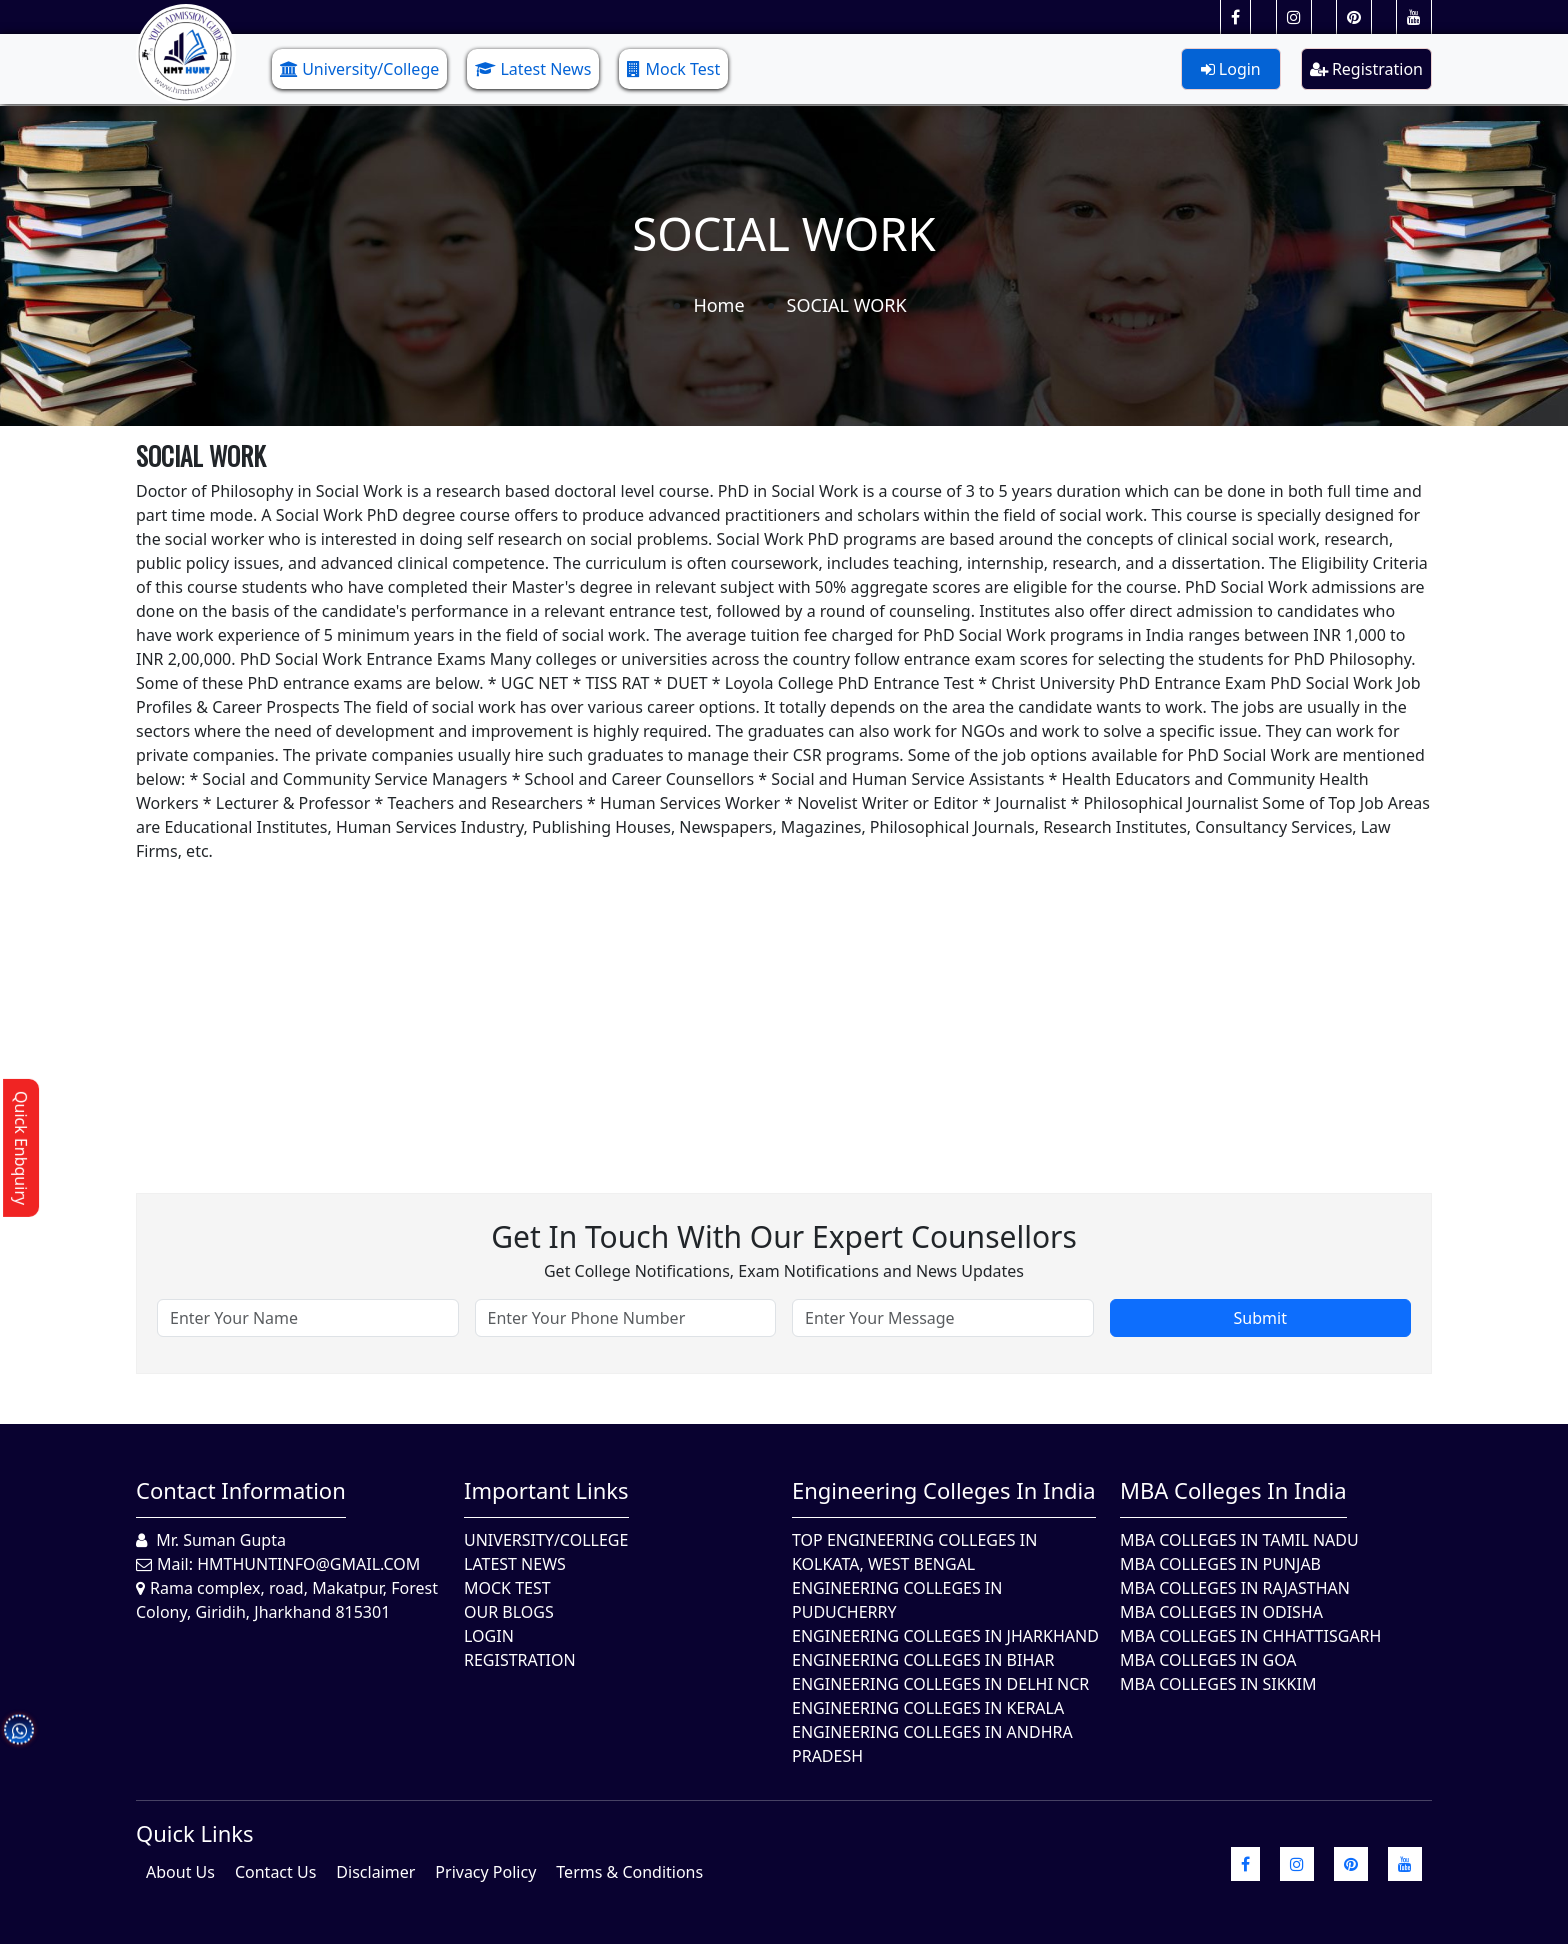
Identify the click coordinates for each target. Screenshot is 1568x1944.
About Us (180, 1872)
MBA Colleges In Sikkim (1218, 1684)
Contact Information (241, 1490)
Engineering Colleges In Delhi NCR (940, 1684)
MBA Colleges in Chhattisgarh (1250, 1636)
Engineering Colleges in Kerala (928, 1708)
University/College (359, 69)
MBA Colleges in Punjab (1220, 1564)
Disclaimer (375, 1872)
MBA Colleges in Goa (1208, 1660)
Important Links (546, 1490)
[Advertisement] (736, 1003)
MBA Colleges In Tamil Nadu (1239, 1540)
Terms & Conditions (629, 1872)
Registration (1366, 69)
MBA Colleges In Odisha (1221, 1612)
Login (1231, 69)
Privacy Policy (485, 1872)
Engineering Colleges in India (944, 1490)
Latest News (533, 69)
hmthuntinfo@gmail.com (308, 1564)
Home (718, 305)
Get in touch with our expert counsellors (784, 1236)
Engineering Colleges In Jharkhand (945, 1636)
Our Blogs (509, 1612)
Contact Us (275, 1872)
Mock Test (673, 69)
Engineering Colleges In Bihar (923, 1660)
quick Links (195, 1833)
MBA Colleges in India (1233, 1490)
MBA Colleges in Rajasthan (1235, 1588)
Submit (1260, 1318)
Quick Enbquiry (21, 1148)
